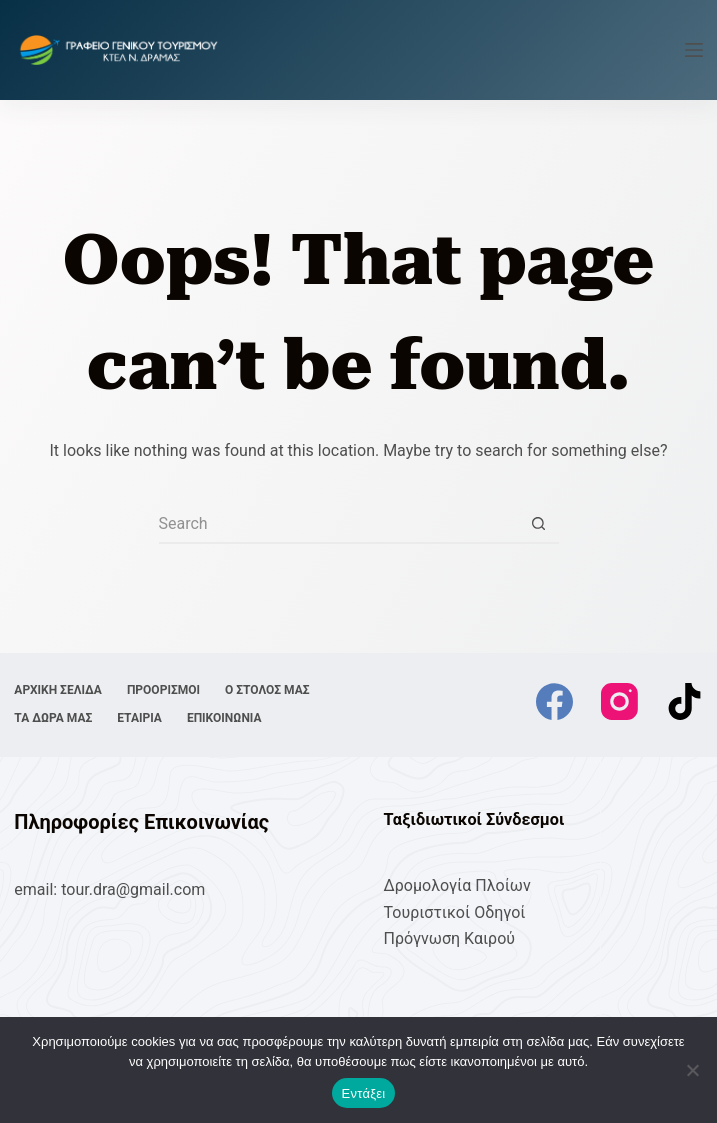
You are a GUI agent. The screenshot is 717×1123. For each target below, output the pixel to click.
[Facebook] (554, 701)
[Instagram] (619, 701)
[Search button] (539, 524)
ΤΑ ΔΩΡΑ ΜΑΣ (53, 718)
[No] (692, 1070)
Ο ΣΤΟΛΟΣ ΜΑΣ (267, 690)
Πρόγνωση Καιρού (450, 938)
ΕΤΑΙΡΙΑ (139, 718)
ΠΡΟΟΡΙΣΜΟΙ (163, 690)
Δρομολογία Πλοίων (457, 885)
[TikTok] (684, 701)
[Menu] (694, 50)
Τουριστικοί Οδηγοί (455, 912)
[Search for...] (339, 524)
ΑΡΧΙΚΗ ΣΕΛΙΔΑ (58, 690)
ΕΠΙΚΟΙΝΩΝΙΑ (224, 718)
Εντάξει (364, 1093)
